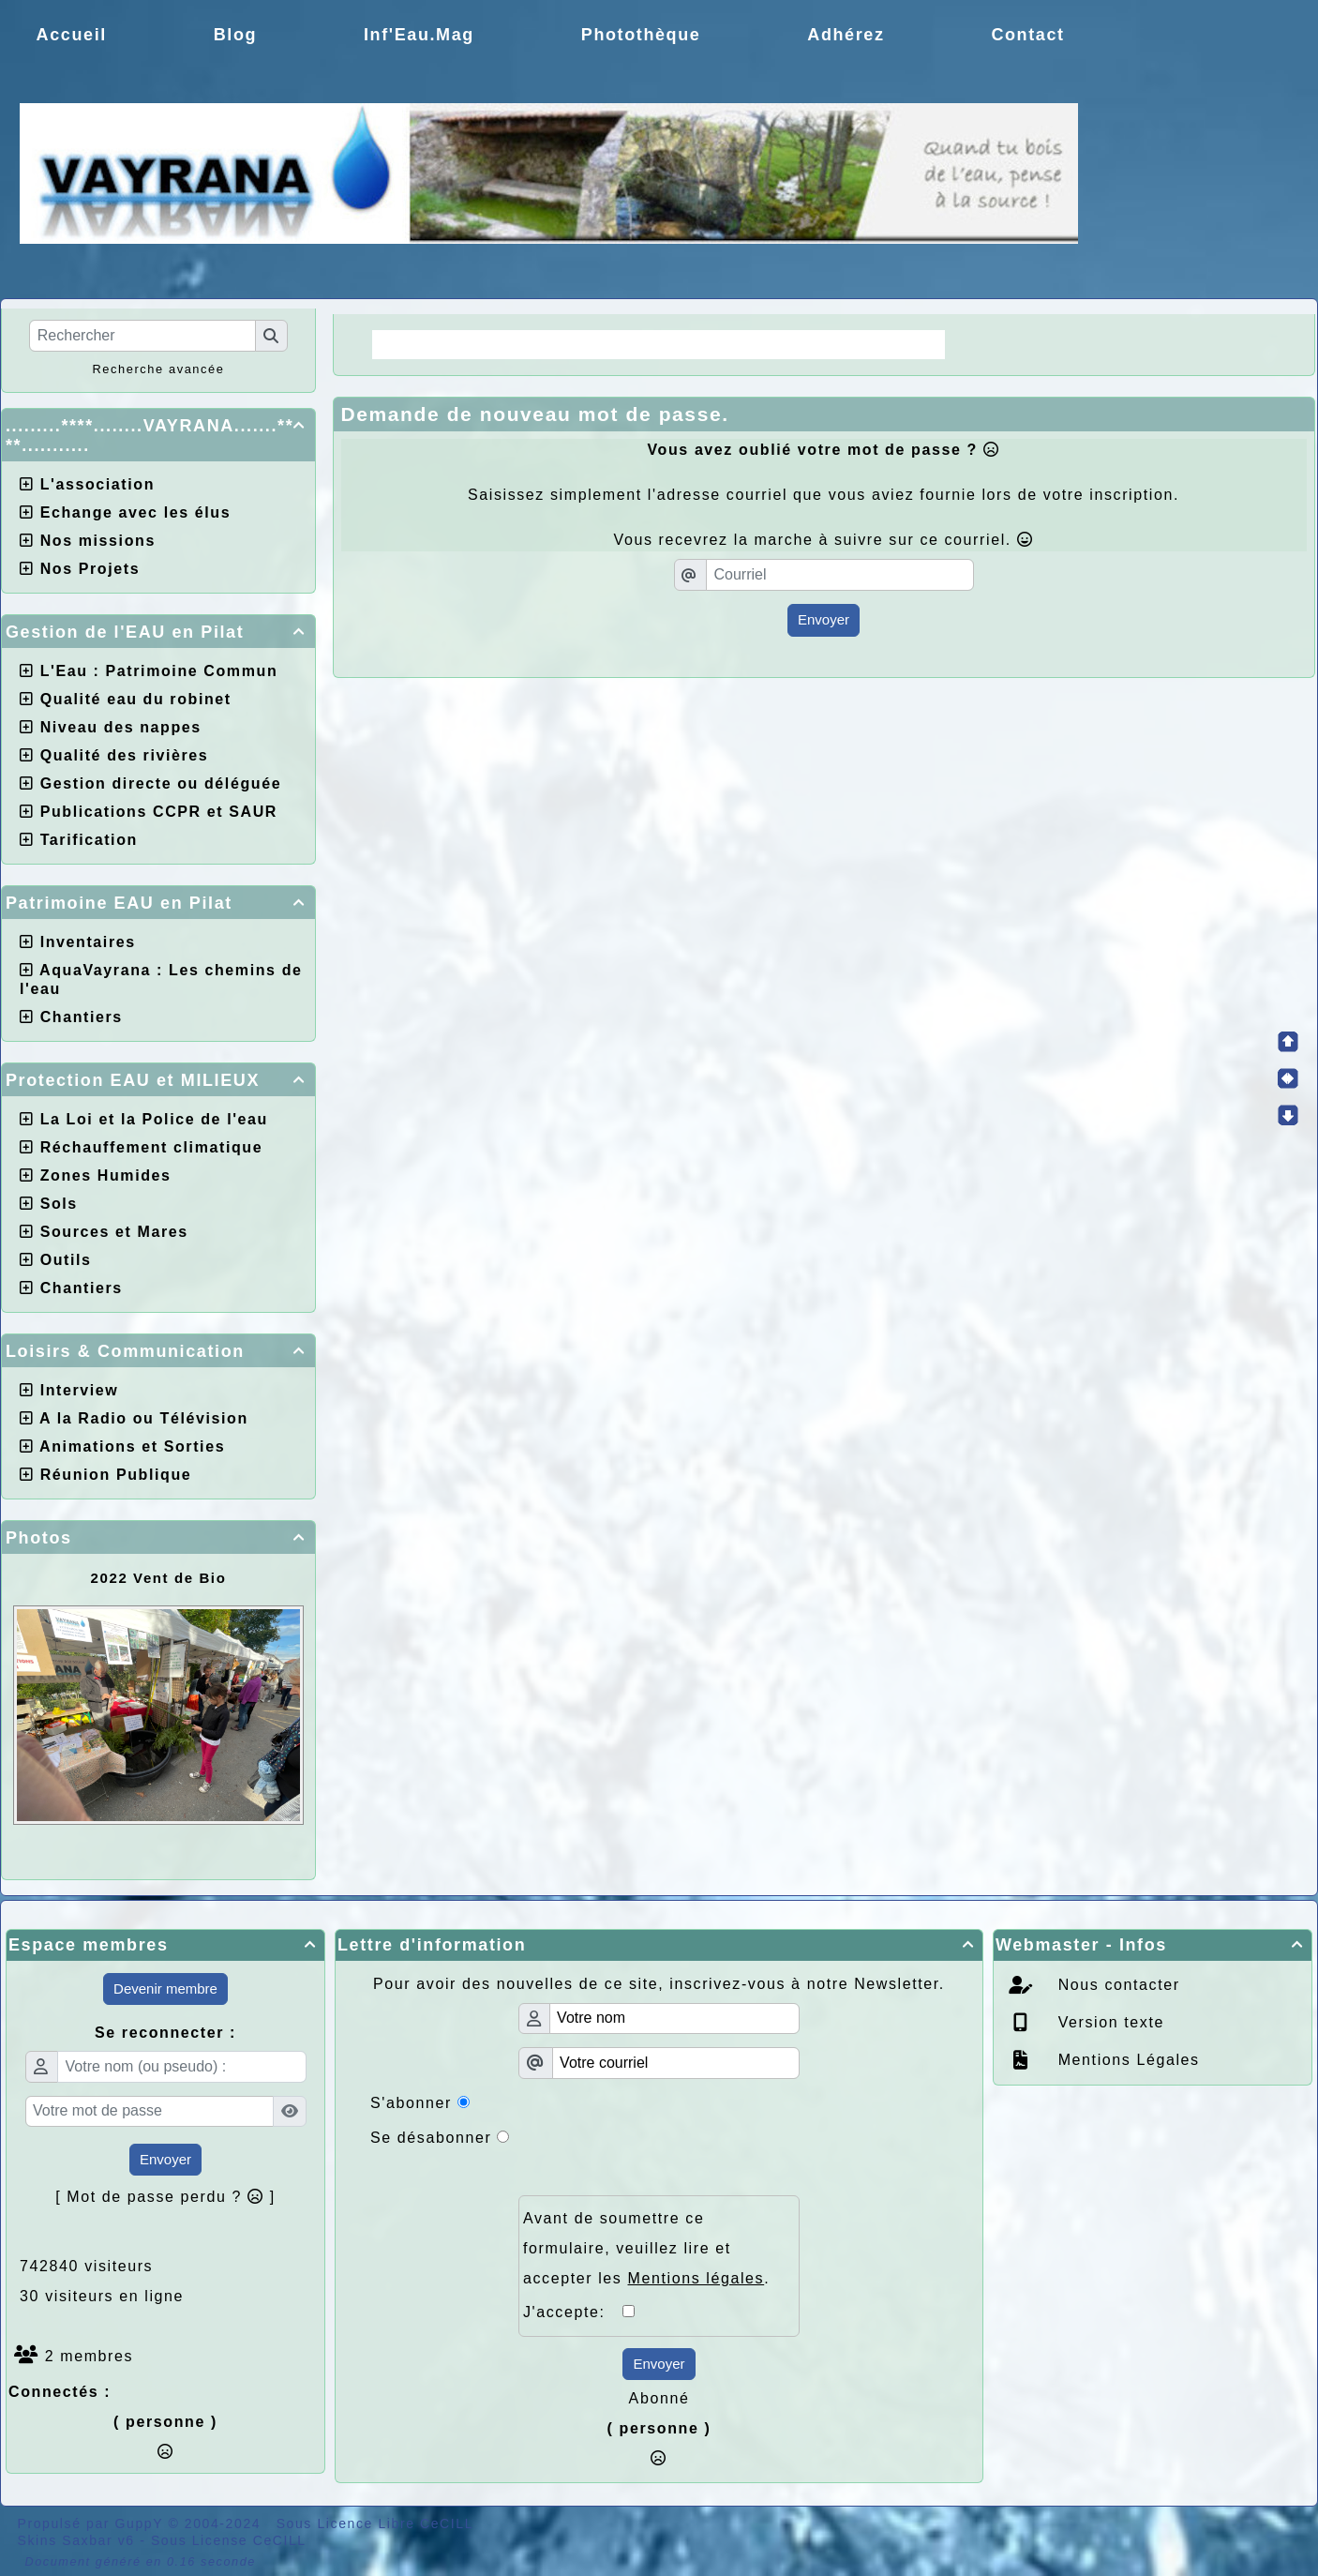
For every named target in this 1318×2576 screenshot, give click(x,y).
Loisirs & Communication (158, 1351)
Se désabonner (430, 2138)
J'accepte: (572, 2312)
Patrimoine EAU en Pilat (158, 903)
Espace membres (165, 1945)
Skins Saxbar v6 (76, 2540)
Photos (158, 1538)
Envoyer (823, 619)
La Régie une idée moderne (505, 344)
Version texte (1108, 2022)
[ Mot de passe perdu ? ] (165, 2197)
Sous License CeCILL (229, 2540)
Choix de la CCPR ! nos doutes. (791, 344)
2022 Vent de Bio (159, 1578)
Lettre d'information (659, 1945)
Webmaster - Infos (1153, 1945)
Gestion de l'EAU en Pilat (158, 632)
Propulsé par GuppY (93, 2523)
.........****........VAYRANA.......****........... (158, 435)
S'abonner (411, 2103)
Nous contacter (1116, 1985)
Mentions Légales (1126, 2060)
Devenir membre (165, 1988)
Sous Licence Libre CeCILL (377, 2523)
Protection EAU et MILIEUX (158, 1080)
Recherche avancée (158, 369)
